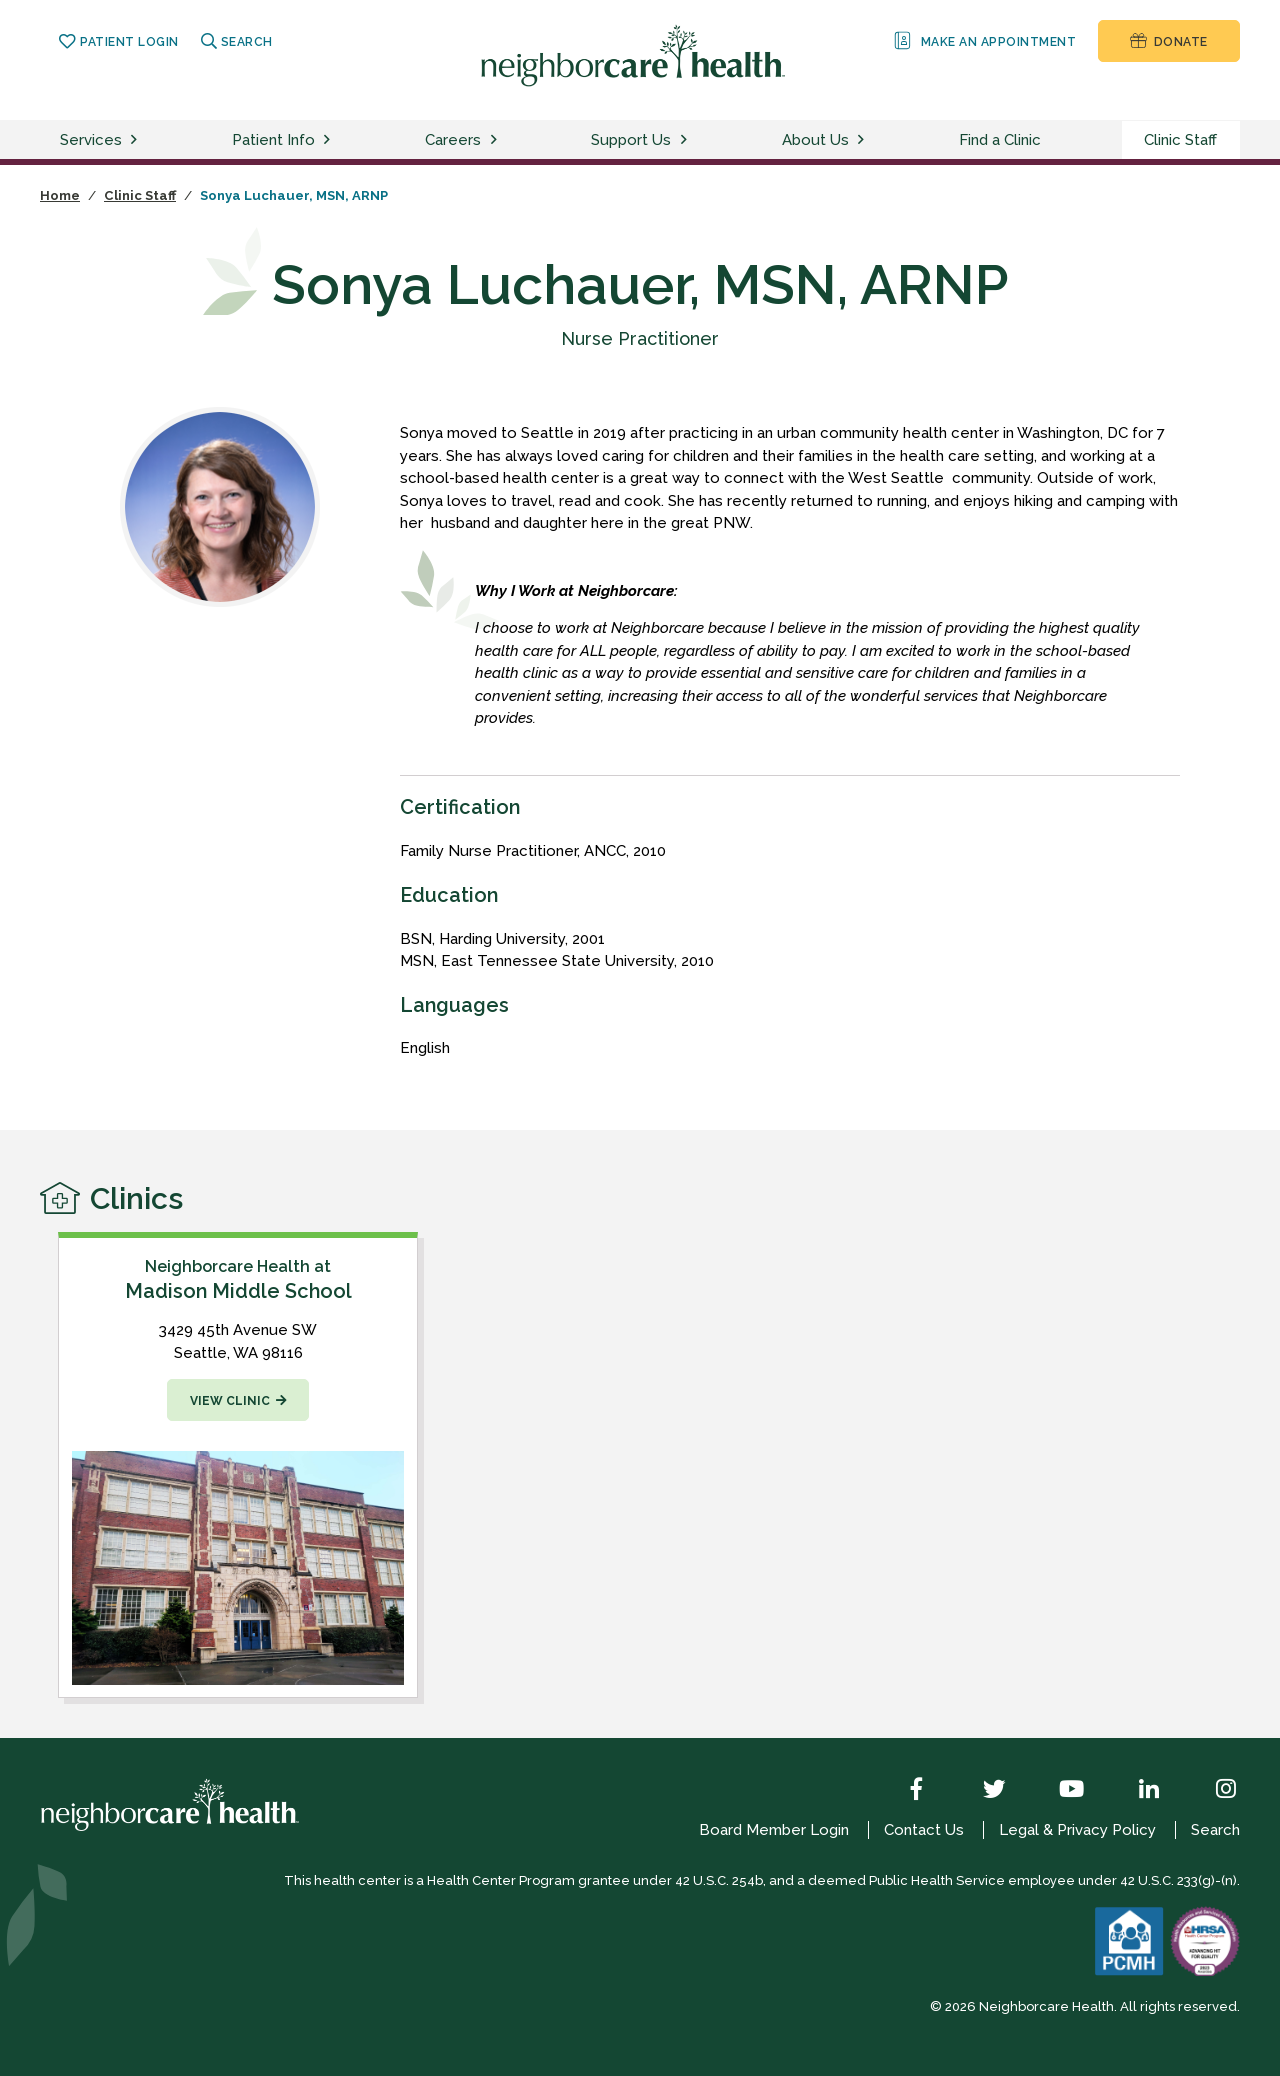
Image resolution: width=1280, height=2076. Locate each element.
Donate (1168, 41)
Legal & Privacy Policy (1077, 1830)
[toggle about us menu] (864, 140)
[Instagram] (1211, 1791)
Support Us (631, 140)
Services (91, 140)
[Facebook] (902, 1791)
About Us (815, 140)
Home (60, 195)
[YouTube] (1057, 1791)
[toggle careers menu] (497, 140)
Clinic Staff (1180, 140)
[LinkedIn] (1134, 1791)
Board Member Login (774, 1830)
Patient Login (118, 42)
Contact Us (924, 1830)
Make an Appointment (983, 40)
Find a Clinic (1000, 140)
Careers (453, 140)
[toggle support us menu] (687, 140)
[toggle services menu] (137, 140)
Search (237, 42)
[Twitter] (980, 1791)
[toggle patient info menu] (330, 140)
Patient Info (273, 140)
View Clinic (230, 1401)
